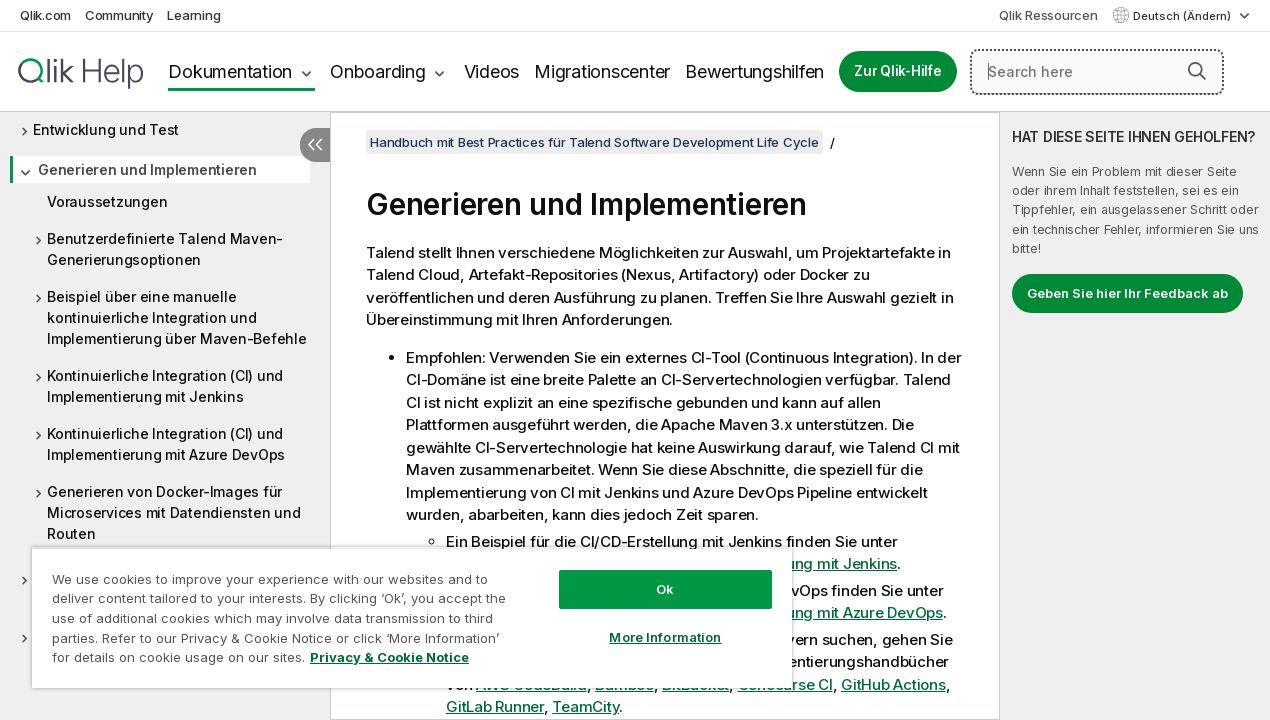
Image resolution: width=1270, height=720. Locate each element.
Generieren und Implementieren (147, 169)
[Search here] (1097, 72)
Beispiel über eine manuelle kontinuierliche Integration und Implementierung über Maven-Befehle (177, 317)
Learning (193, 15)
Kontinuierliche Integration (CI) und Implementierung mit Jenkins (165, 386)
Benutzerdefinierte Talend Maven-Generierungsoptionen (165, 249)
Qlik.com (45, 15)
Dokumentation (230, 71)
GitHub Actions (893, 684)
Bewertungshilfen (754, 71)
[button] (1197, 71)
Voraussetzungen (107, 201)
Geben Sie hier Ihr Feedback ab (1127, 293)
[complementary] (1135, 416)
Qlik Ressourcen (1048, 15)
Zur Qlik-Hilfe (898, 71)
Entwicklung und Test (106, 129)
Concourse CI (785, 684)
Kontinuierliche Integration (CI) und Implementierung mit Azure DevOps (166, 444)
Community (119, 15)
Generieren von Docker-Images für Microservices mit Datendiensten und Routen (173, 512)
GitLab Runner (495, 706)
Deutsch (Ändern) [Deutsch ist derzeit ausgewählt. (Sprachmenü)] (1183, 16)
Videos (492, 71)
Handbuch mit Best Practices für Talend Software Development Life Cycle (594, 142)
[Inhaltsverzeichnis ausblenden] (315, 145)
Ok (645, 574)
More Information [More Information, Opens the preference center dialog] (646, 622)
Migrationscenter (602, 71)
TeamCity (585, 706)
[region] (400, 610)
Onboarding (378, 71)
